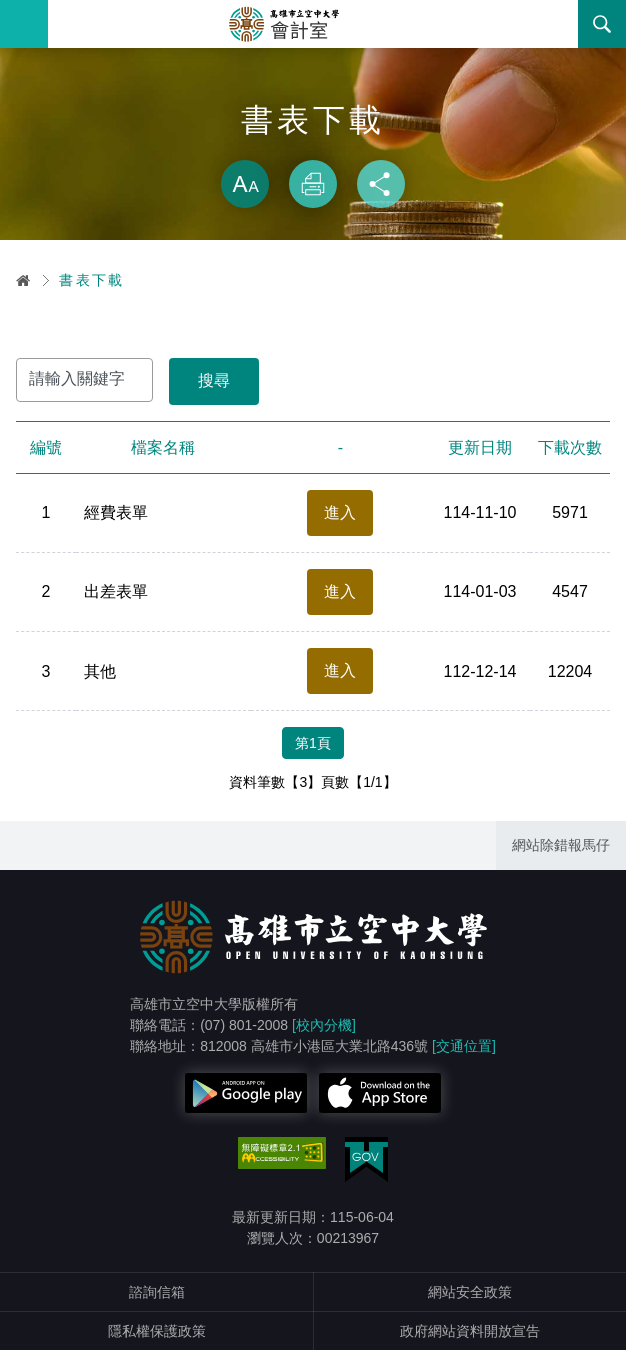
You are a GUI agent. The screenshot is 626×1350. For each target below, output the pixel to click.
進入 (340, 512)
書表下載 (92, 280)
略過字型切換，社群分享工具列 (313, 140)
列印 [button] (313, 184)
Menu (24, 24)
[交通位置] (464, 1046)
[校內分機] (324, 1025)
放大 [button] (245, 184)
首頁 (24, 280)
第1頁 (313, 743)
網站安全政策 (470, 1292)
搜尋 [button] (602, 24)
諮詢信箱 (157, 1292)
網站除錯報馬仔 (561, 845)
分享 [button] (381, 184)
